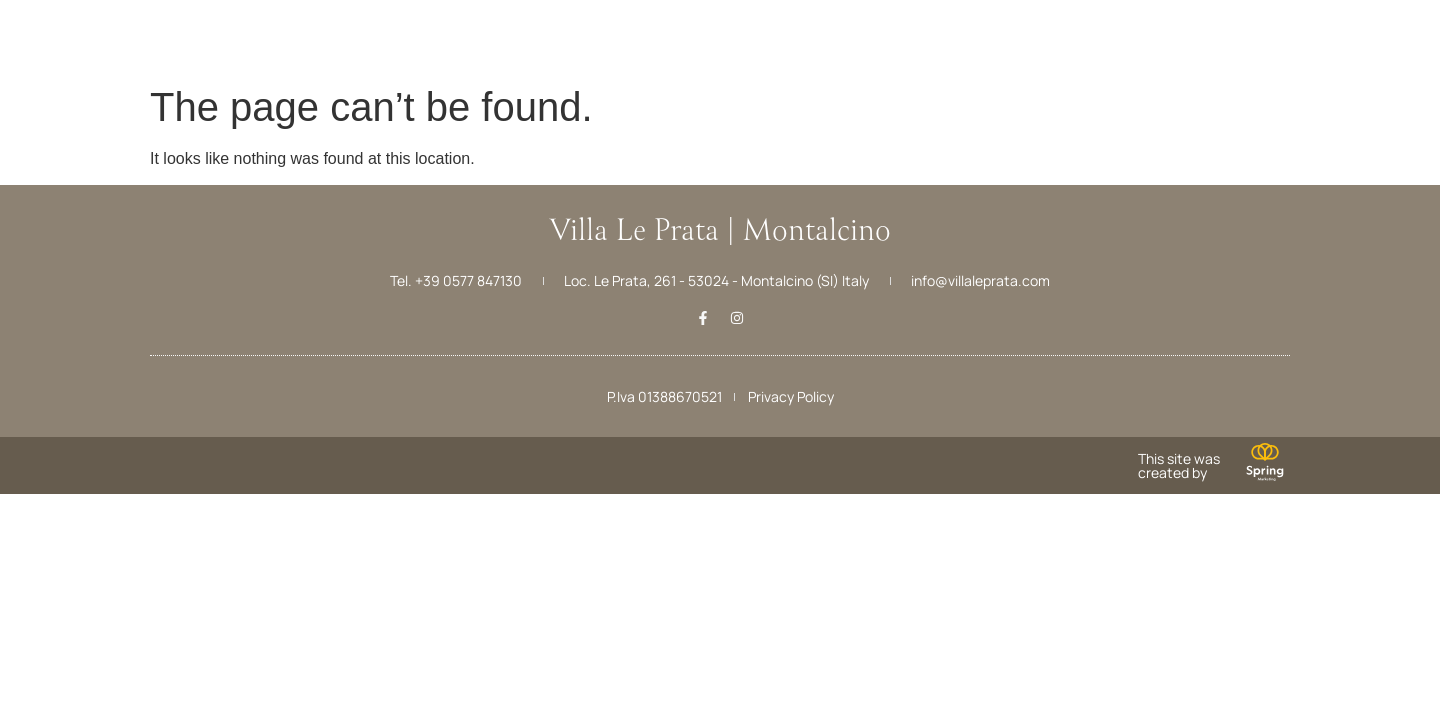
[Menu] (47, 27)
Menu (47, 58)
